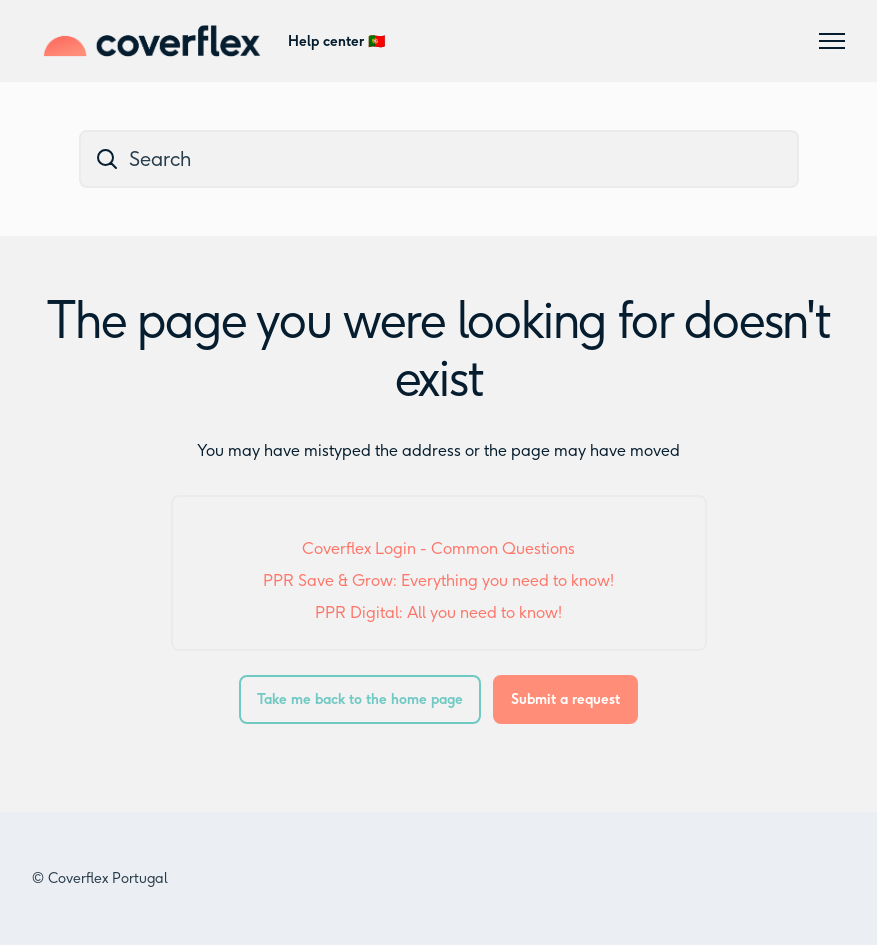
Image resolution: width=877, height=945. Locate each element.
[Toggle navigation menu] (832, 41)
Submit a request (565, 699)
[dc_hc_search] (439, 159)
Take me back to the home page (360, 699)
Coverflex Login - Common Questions (438, 548)
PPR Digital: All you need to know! (438, 612)
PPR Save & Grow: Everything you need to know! (438, 580)
